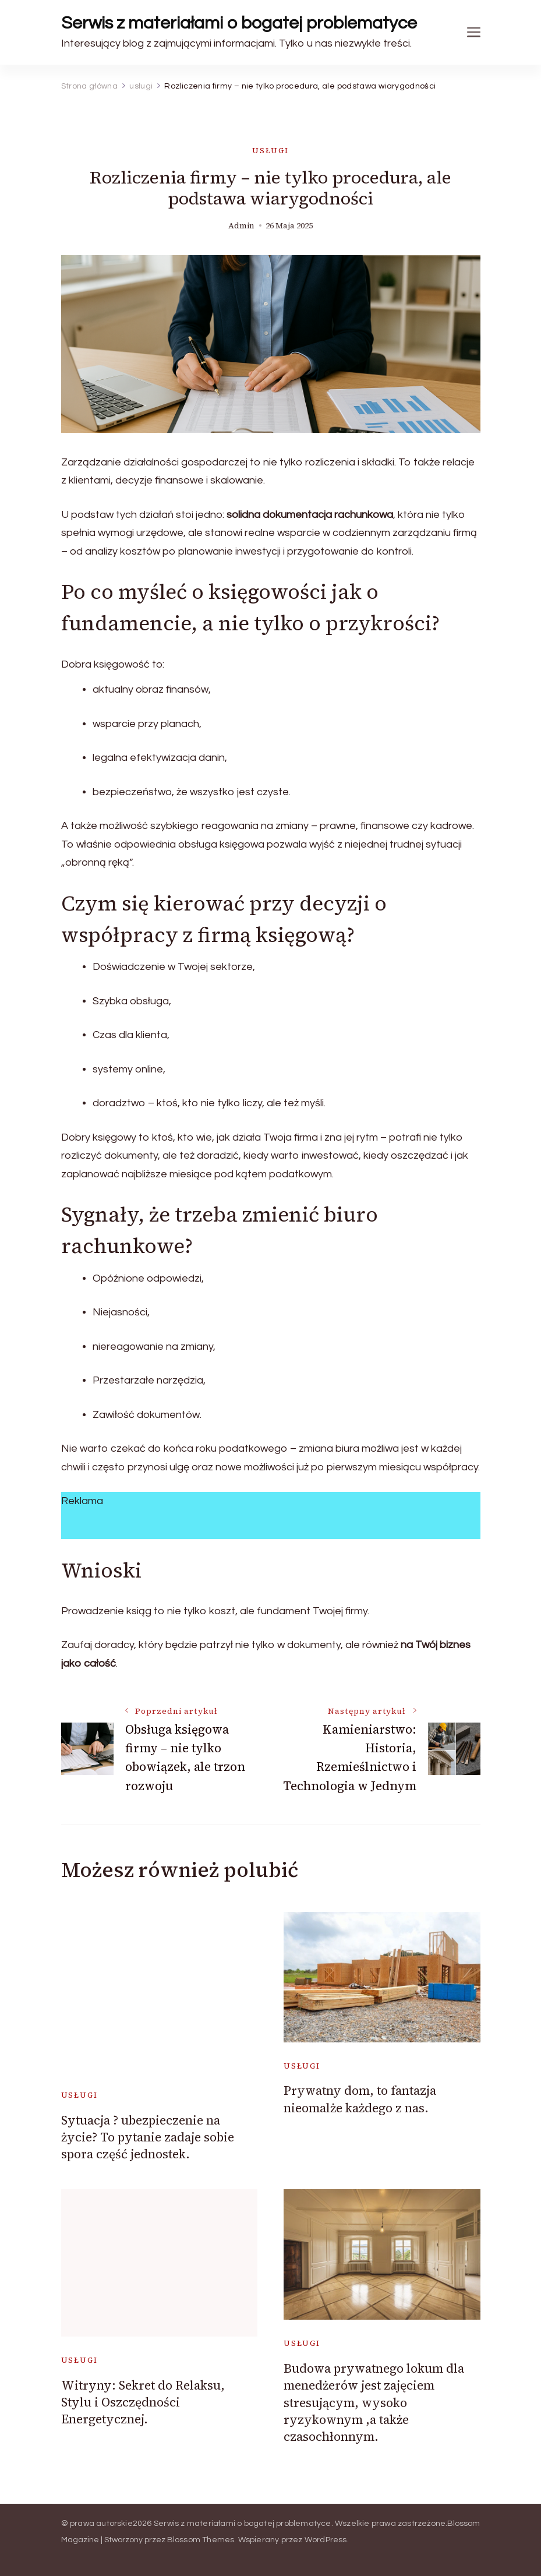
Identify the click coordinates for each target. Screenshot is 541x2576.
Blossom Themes (201, 2540)
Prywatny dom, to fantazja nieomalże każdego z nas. (360, 2099)
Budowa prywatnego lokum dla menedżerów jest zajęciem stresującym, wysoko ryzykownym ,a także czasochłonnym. (374, 2403)
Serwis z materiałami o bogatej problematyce (239, 23)
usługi (270, 151)
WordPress (326, 2540)
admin (241, 225)
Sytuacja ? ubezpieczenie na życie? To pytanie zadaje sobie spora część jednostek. (147, 2137)
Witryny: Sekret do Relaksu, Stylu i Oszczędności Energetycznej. (143, 2402)
